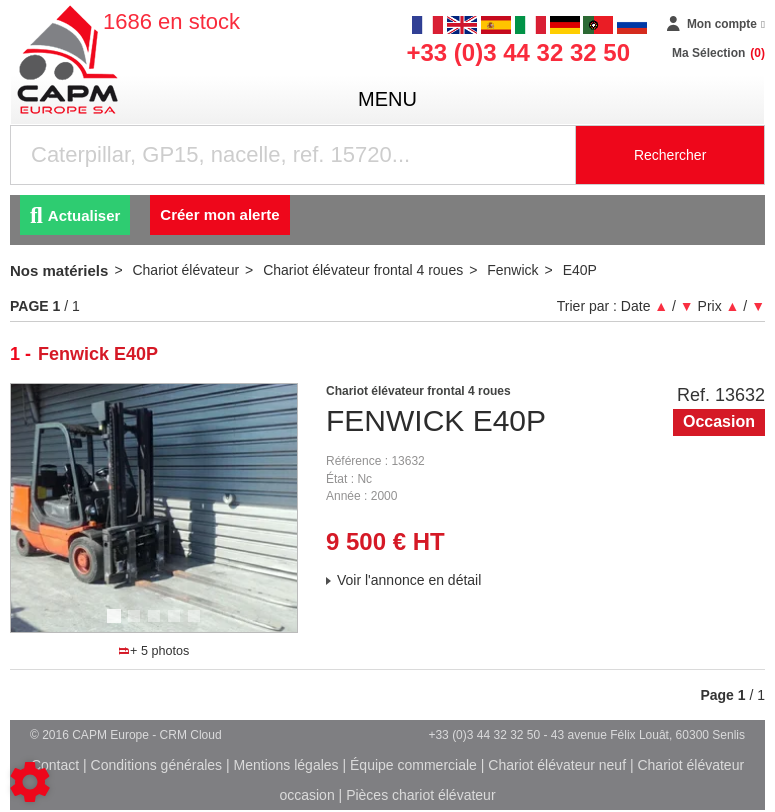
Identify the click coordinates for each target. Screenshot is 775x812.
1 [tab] (117, 625)
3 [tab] (157, 625)
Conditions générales (157, 765)
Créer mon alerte (219, 214)
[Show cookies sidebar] (30, 782)
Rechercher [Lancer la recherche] (670, 155)
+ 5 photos (154, 651)
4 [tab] (177, 625)
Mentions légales (286, 765)
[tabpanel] (154, 508)
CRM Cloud (191, 735)
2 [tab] (137, 625)
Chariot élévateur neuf (557, 765)
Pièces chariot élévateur (420, 795)
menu (387, 99)
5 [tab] (197, 625)
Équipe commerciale (413, 765)
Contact (55, 765)
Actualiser (75, 215)
